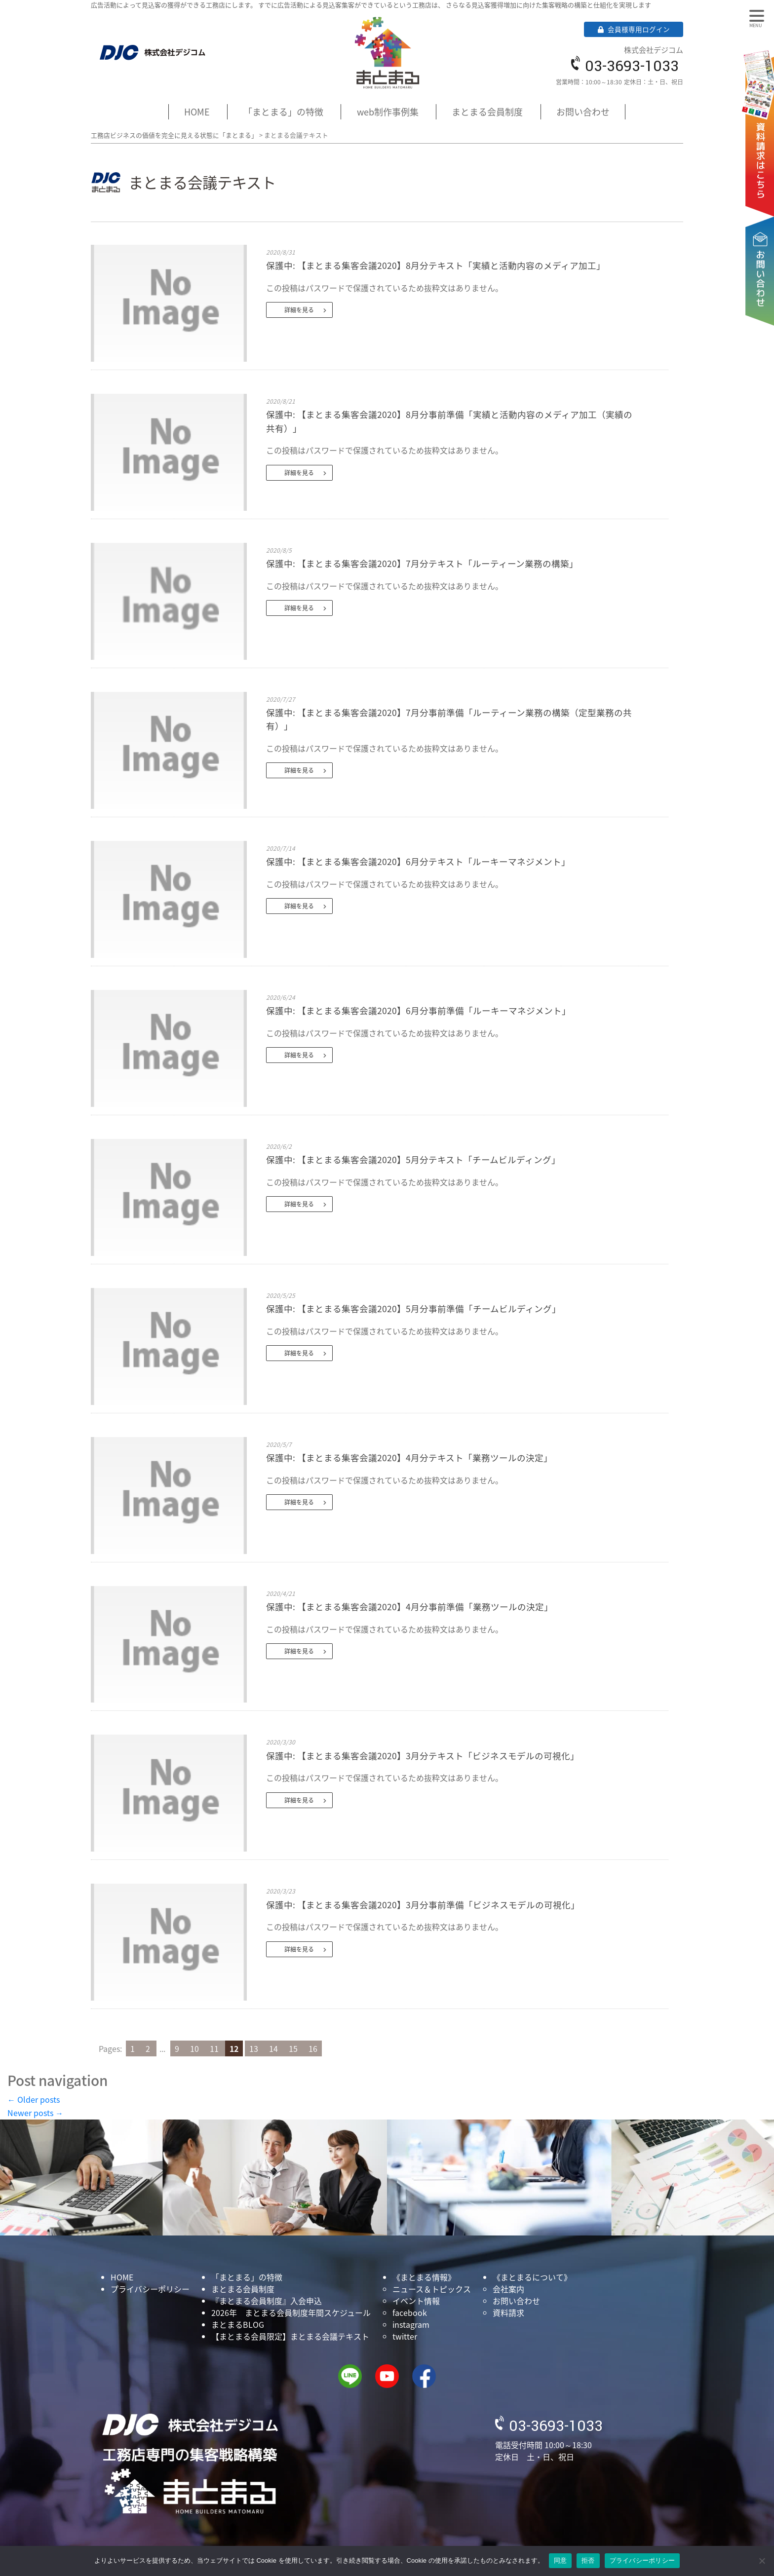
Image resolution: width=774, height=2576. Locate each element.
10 (195, 2048)
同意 (560, 2560)
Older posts (33, 2099)
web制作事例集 (388, 111)
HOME (197, 111)
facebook (409, 2312)
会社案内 (508, 2289)
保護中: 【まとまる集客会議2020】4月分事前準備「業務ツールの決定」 (409, 1606)
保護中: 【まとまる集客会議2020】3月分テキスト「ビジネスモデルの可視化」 (422, 1755)
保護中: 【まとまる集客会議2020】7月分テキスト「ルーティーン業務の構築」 (422, 563)
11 (215, 2048)
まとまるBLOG (237, 2324)
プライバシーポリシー (150, 2289)
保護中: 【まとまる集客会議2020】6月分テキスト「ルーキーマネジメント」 (418, 861)
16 (313, 2048)
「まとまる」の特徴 (283, 111)
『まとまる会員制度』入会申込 (266, 2301)
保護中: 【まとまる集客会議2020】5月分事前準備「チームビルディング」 (413, 1308)
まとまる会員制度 (487, 111)
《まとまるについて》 (532, 2277)
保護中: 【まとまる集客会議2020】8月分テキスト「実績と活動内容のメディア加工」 (435, 265)
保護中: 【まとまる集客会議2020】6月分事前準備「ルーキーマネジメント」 (418, 1010)
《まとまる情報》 (424, 2277)
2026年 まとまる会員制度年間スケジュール (291, 2312)
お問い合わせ (761, 240)
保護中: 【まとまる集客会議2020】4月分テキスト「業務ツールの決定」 (409, 1457)
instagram (410, 2324)
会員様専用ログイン (634, 29)
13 (254, 2048)
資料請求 (761, 119)
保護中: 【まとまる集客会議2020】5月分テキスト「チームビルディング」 (413, 1159)
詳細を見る (299, 309)
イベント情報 (416, 2301)
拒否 (588, 2560)
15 (294, 2048)
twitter (404, 2336)
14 (274, 2048)
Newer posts (35, 2113)
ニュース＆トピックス (431, 2289)
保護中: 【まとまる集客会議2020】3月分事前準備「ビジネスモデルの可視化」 (423, 1904)
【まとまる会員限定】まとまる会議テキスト (290, 2336)
